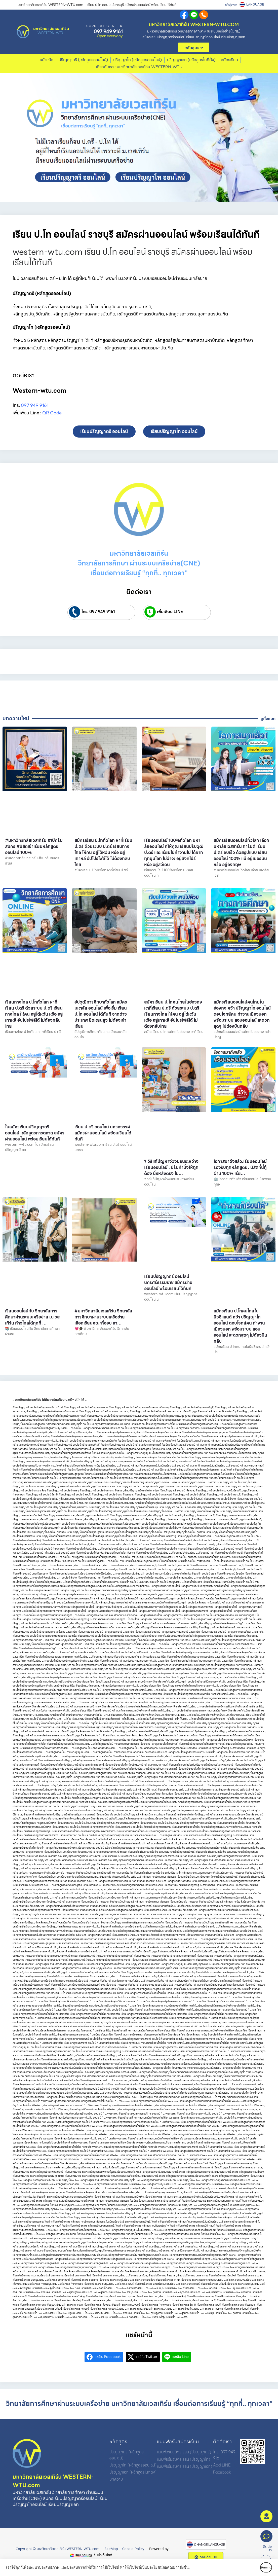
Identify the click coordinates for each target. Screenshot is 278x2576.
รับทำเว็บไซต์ (103, 2554)
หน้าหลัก (46, 60)
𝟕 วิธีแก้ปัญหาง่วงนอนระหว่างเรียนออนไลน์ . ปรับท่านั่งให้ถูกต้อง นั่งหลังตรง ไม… (171, 1167)
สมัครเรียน (229, 60)
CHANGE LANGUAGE (209, 2544)
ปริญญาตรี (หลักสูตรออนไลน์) (83, 60)
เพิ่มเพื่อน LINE (170, 611)
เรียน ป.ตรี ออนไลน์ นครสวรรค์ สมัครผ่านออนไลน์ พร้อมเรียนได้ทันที (102, 1132)
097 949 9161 (35, 405)
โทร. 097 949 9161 (98, 611)
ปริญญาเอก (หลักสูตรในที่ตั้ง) (191, 60)
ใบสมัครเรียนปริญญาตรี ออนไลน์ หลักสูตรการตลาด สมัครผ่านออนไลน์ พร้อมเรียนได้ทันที (34, 1132)
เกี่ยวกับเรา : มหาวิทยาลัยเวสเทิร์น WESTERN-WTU (139, 67)
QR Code (52, 412)
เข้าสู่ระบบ (231, 4)
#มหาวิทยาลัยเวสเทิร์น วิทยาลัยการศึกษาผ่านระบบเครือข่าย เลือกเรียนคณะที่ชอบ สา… (103, 1316)
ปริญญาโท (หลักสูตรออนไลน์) (137, 60)
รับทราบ (257, 2567)
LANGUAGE (255, 4)
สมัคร (265, 2526)
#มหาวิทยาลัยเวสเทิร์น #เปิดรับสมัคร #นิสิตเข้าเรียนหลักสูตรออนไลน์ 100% (34, 846)
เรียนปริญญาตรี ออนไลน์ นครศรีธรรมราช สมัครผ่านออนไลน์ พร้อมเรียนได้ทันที (168, 1282)
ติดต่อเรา (267, 2547)
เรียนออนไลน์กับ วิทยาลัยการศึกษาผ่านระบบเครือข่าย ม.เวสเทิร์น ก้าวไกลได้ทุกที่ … (32, 1316)
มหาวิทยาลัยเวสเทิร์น (51, 28)
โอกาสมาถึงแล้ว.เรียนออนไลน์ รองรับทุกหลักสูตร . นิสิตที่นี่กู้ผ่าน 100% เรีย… (240, 1167)
